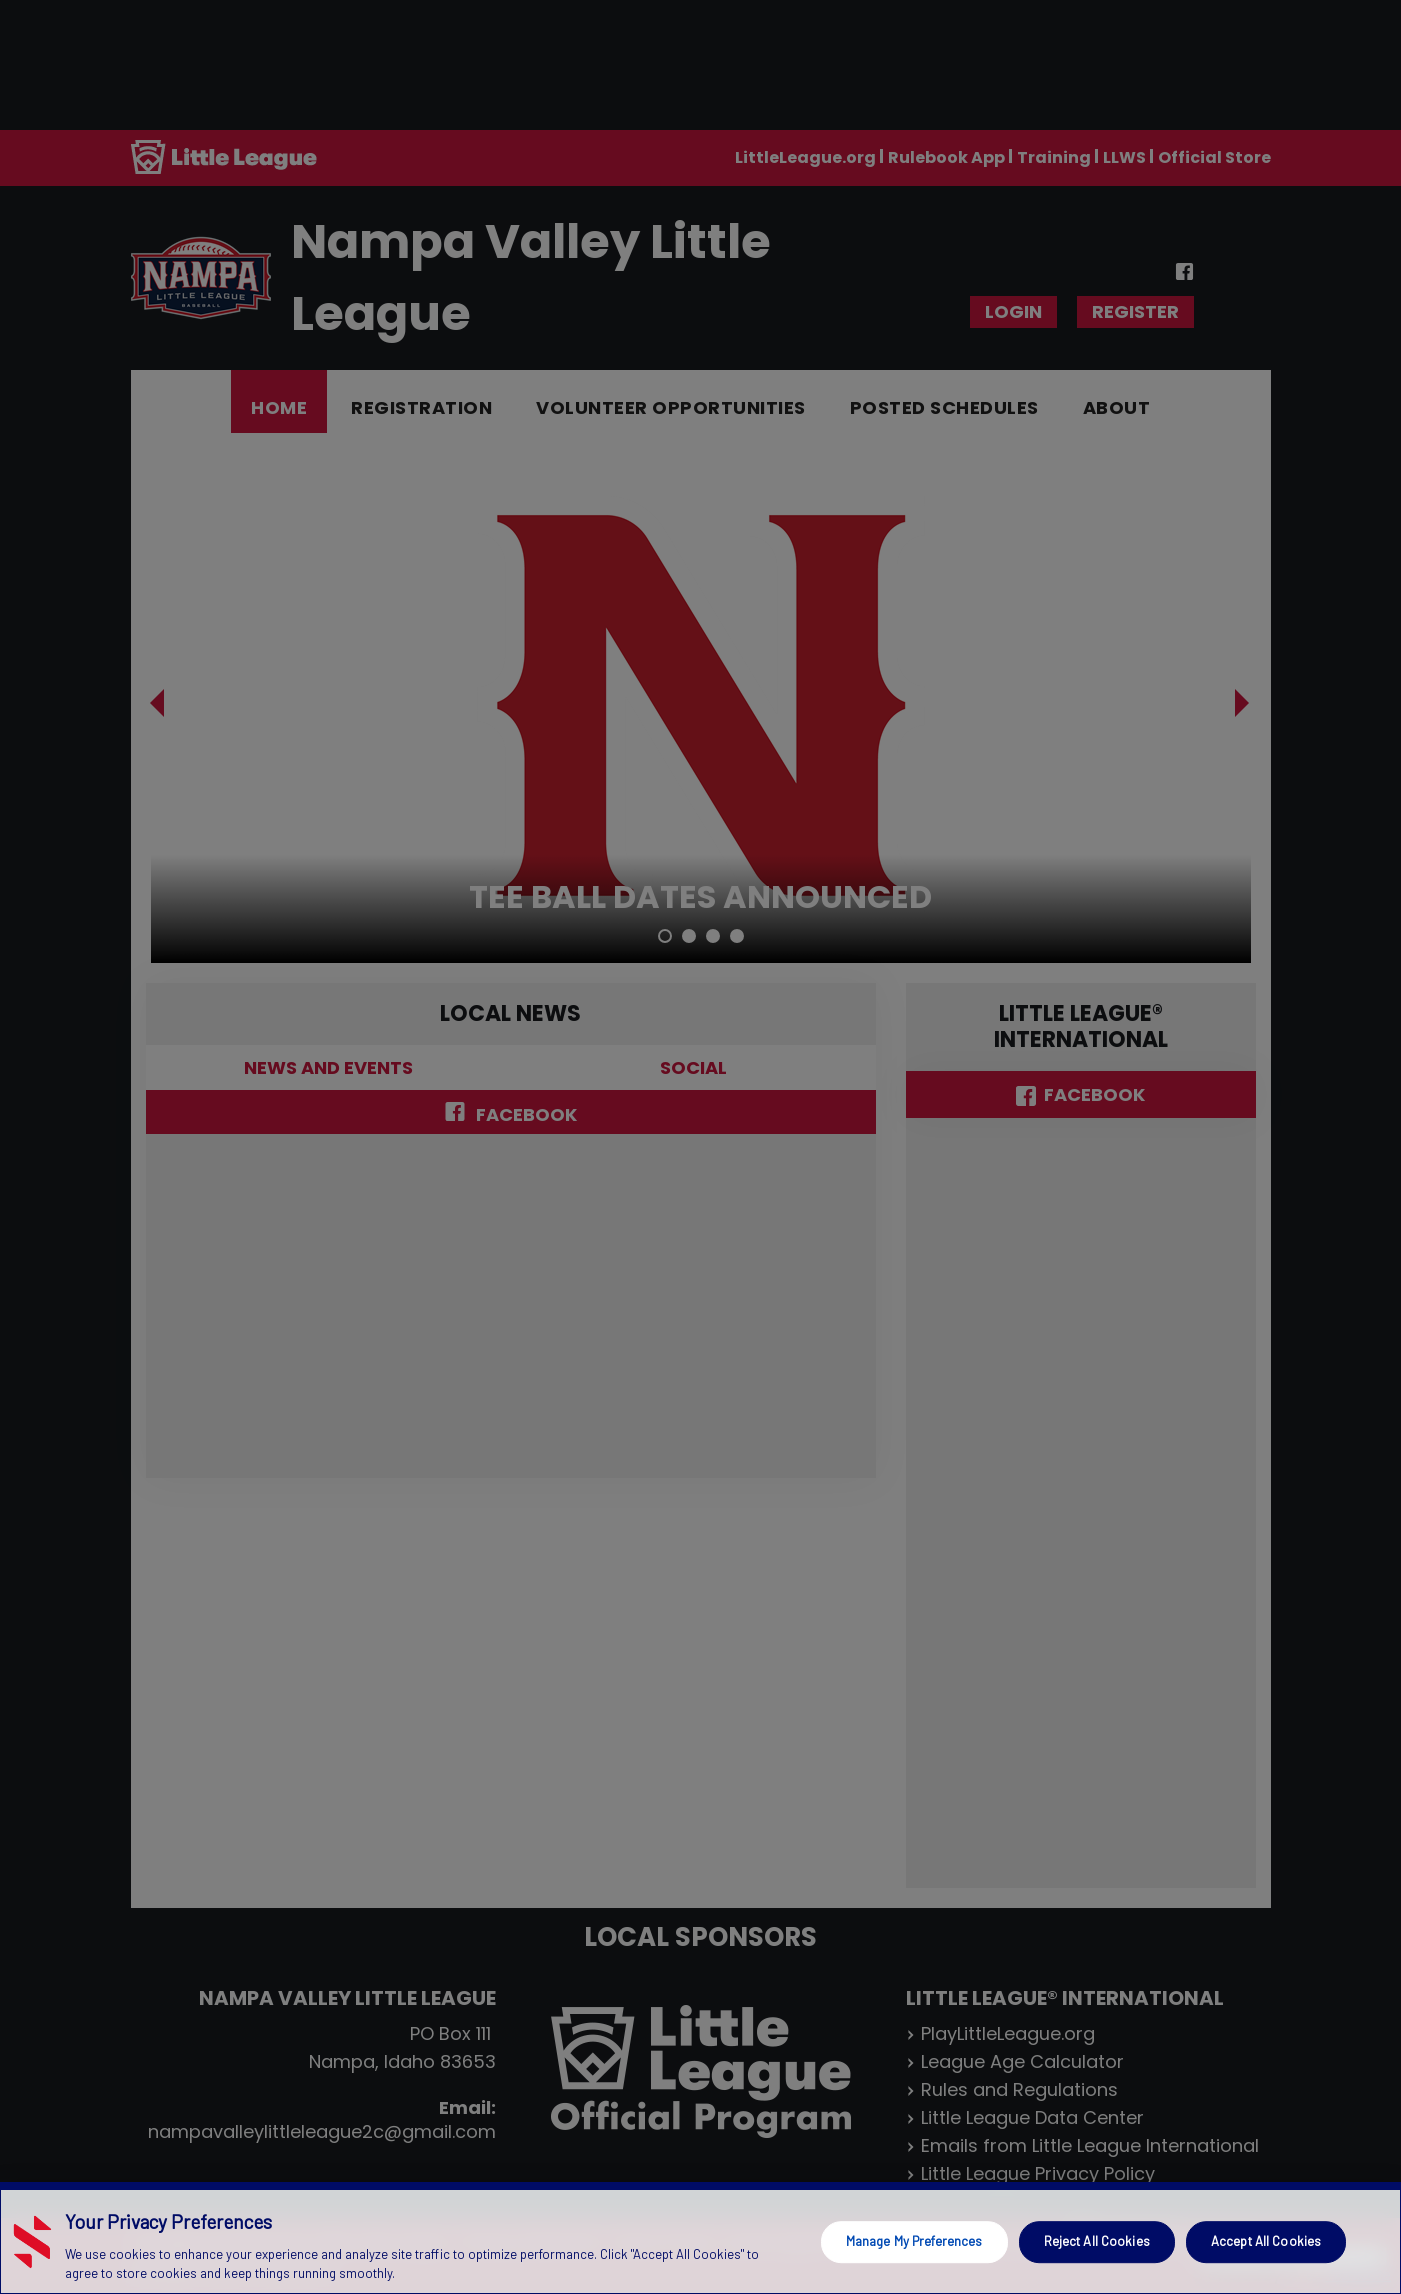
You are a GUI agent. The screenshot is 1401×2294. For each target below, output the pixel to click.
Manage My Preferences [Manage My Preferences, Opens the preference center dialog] (914, 2241)
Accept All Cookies (1266, 2241)
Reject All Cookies (1097, 2241)
